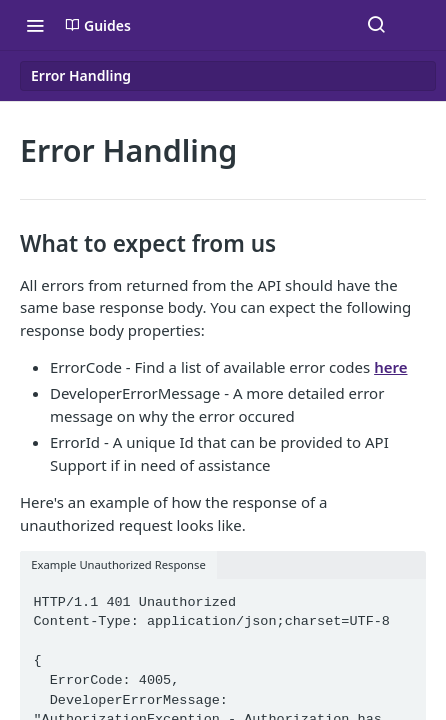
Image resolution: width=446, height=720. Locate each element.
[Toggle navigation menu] (35, 25)
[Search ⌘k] (376, 25)
